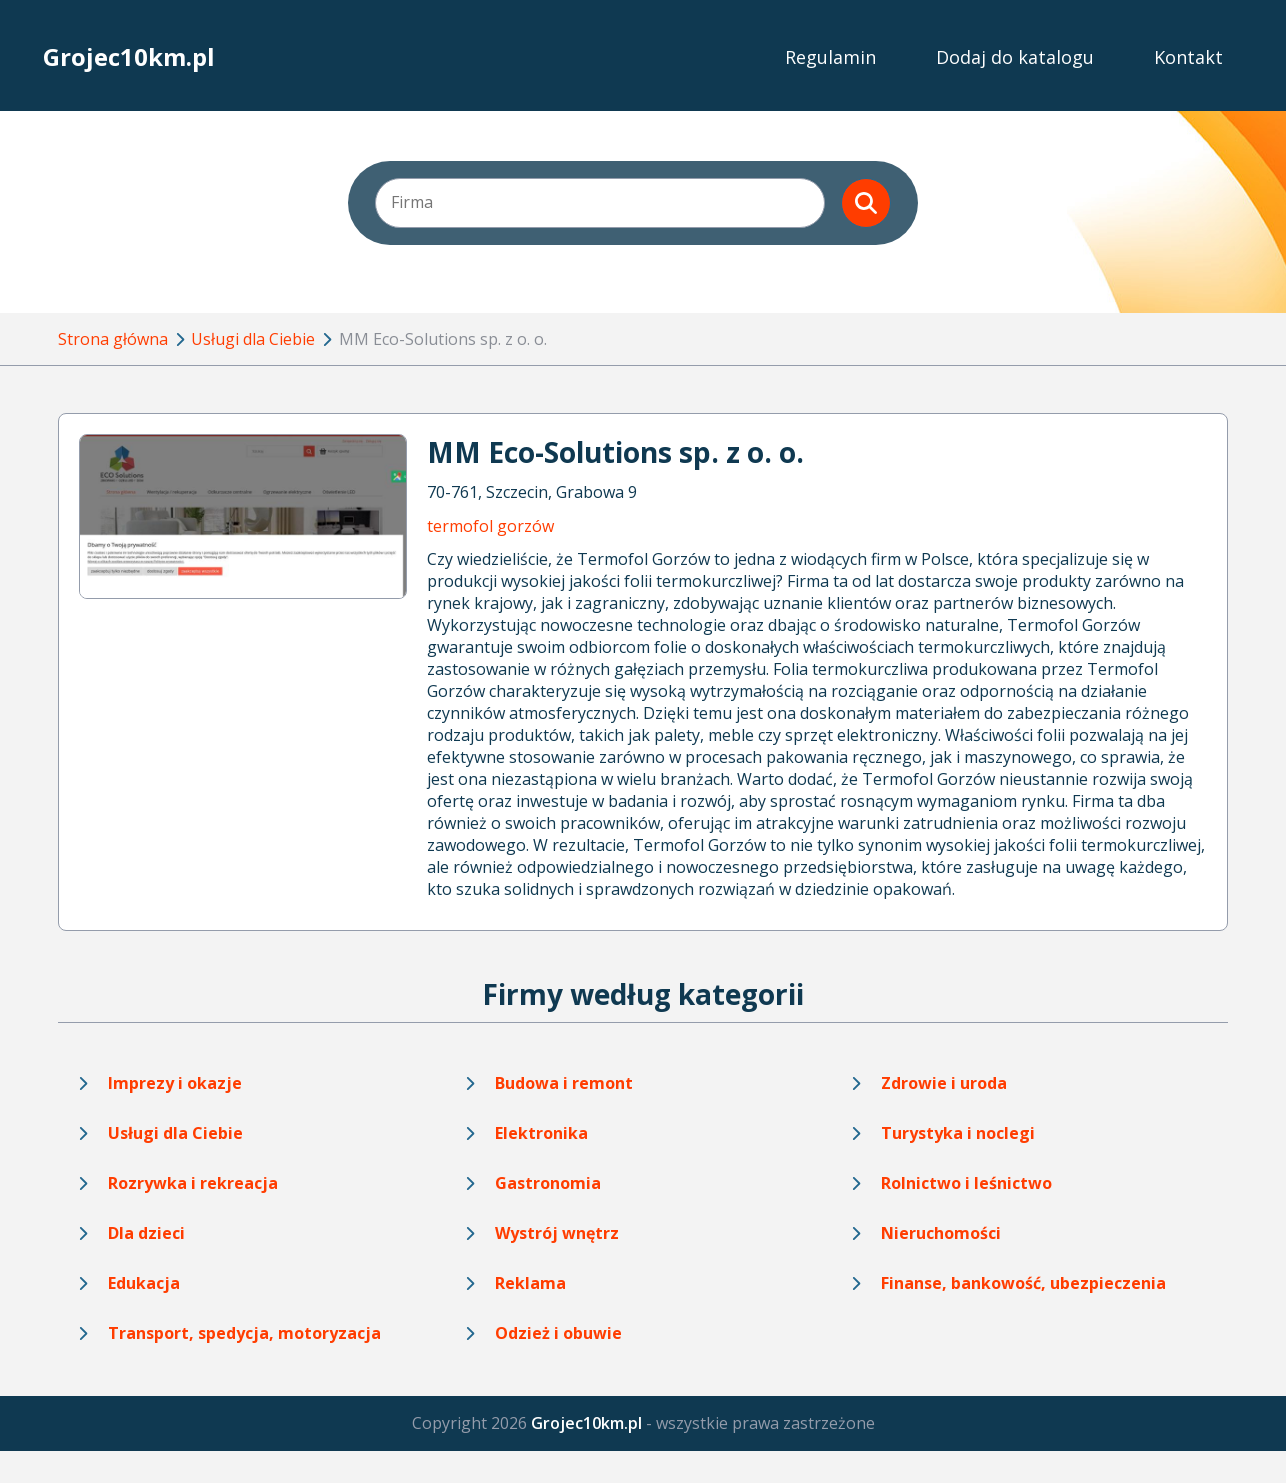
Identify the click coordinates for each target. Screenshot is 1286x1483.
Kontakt (1188, 57)
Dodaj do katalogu (1015, 57)
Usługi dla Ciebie (253, 339)
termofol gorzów (490, 526)
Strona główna (113, 339)
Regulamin (830, 57)
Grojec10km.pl (129, 57)
